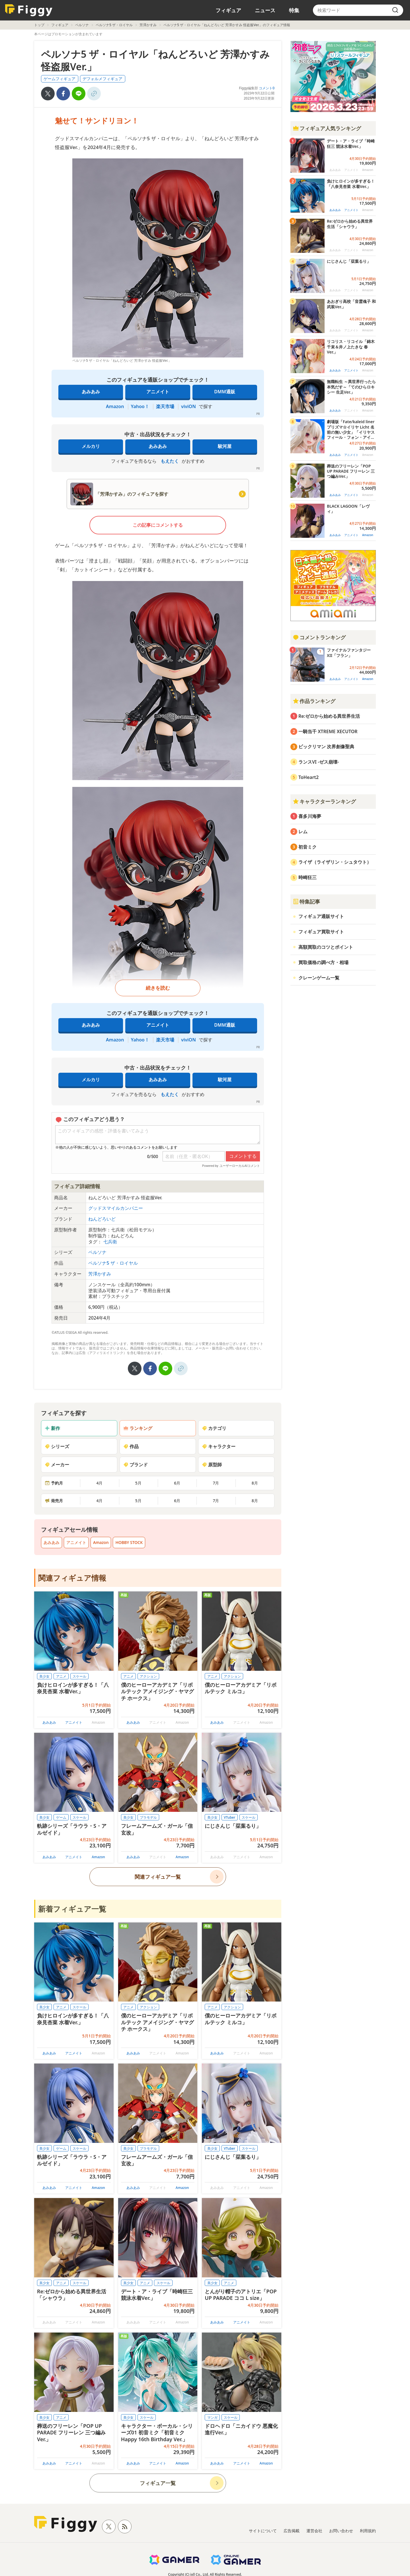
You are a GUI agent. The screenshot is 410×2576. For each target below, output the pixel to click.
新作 (52, 1428)
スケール (79, 1676)
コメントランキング (319, 637)
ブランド (135, 1464)
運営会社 (314, 2530)
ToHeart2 (308, 777)
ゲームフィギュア (59, 78)
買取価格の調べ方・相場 (323, 962)
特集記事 (306, 901)
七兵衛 (110, 1242)
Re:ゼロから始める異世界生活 (329, 716)
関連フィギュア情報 (72, 1578)
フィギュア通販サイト (321, 916)
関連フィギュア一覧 (158, 1876)
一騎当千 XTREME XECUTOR (328, 731)
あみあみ (91, 391)
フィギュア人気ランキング (327, 128)
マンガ (212, 2417)
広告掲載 (292, 2530)
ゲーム (61, 1817)
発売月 (54, 1500)
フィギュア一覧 (158, 2483)
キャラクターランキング (324, 801)
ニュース (265, 10)
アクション (148, 1676)
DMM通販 (224, 391)
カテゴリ (214, 1428)
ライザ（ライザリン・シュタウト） (334, 862)
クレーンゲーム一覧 (318, 978)
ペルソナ (82, 24)
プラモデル (148, 1817)
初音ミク (307, 847)
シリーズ (57, 1446)
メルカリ (91, 446)
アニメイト (157, 391)
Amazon (115, 406)
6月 (177, 1483)
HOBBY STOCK (129, 1542)
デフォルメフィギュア (102, 78)
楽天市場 (165, 406)
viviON (188, 406)
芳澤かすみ (148, 24)
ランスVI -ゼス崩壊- (318, 762)
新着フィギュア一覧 (72, 1909)
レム (303, 831)
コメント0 (266, 88)
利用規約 (368, 2530)
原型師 (212, 1464)
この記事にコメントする (158, 525)
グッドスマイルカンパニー (115, 1208)
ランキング (137, 1428)
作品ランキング (314, 701)
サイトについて (263, 2530)
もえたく (170, 461)
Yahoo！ (140, 406)
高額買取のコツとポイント (325, 947)
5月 (138, 1483)
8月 (255, 1483)
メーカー (57, 1464)
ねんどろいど (102, 1219)
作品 (131, 1446)
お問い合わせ (341, 2530)
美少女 (44, 1676)
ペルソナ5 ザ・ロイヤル (114, 24)
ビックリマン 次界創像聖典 (326, 746)
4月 (99, 1483)
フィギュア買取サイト (321, 932)
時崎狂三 (307, 877)
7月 (216, 1483)
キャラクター (218, 1446)
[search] (395, 10)
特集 (294, 10)
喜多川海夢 (309, 816)
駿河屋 (224, 446)
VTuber (229, 1817)
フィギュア (228, 10)
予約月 (54, 1483)
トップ (39, 24)
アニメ (61, 1676)
